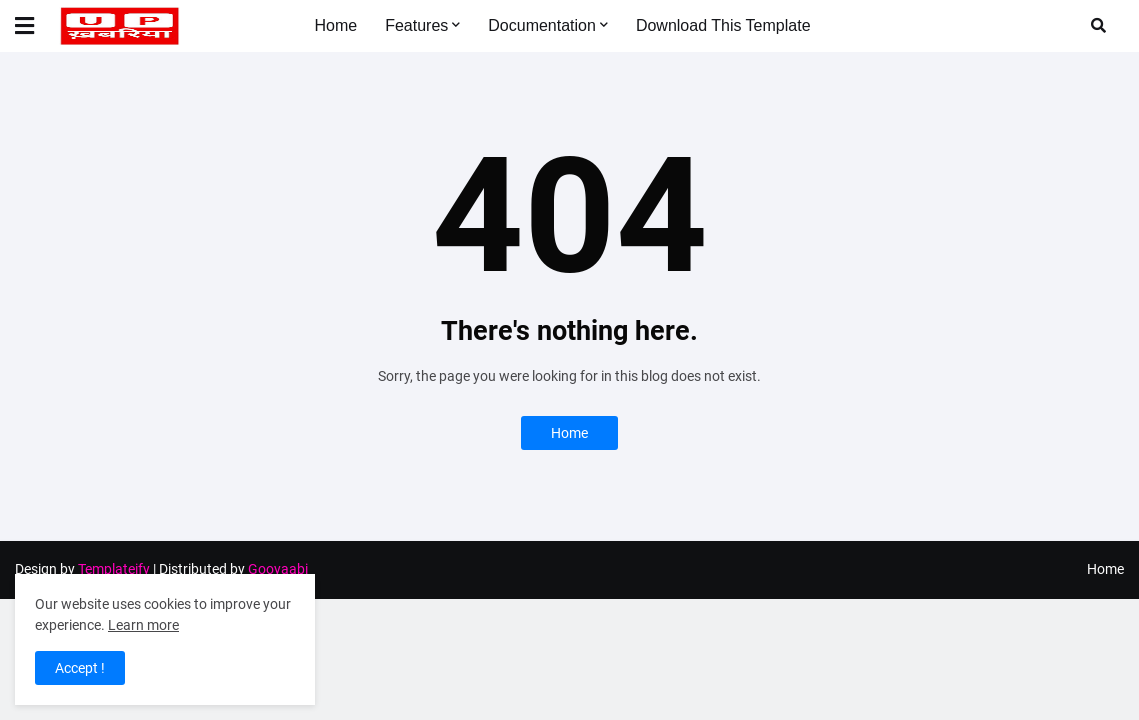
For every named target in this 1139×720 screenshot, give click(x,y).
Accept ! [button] (80, 668)
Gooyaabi (278, 569)
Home (569, 433)
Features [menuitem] (416, 25)
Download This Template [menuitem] (723, 25)
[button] (37, 26)
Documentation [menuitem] (542, 25)
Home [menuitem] (335, 25)
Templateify (114, 569)
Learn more (143, 625)
